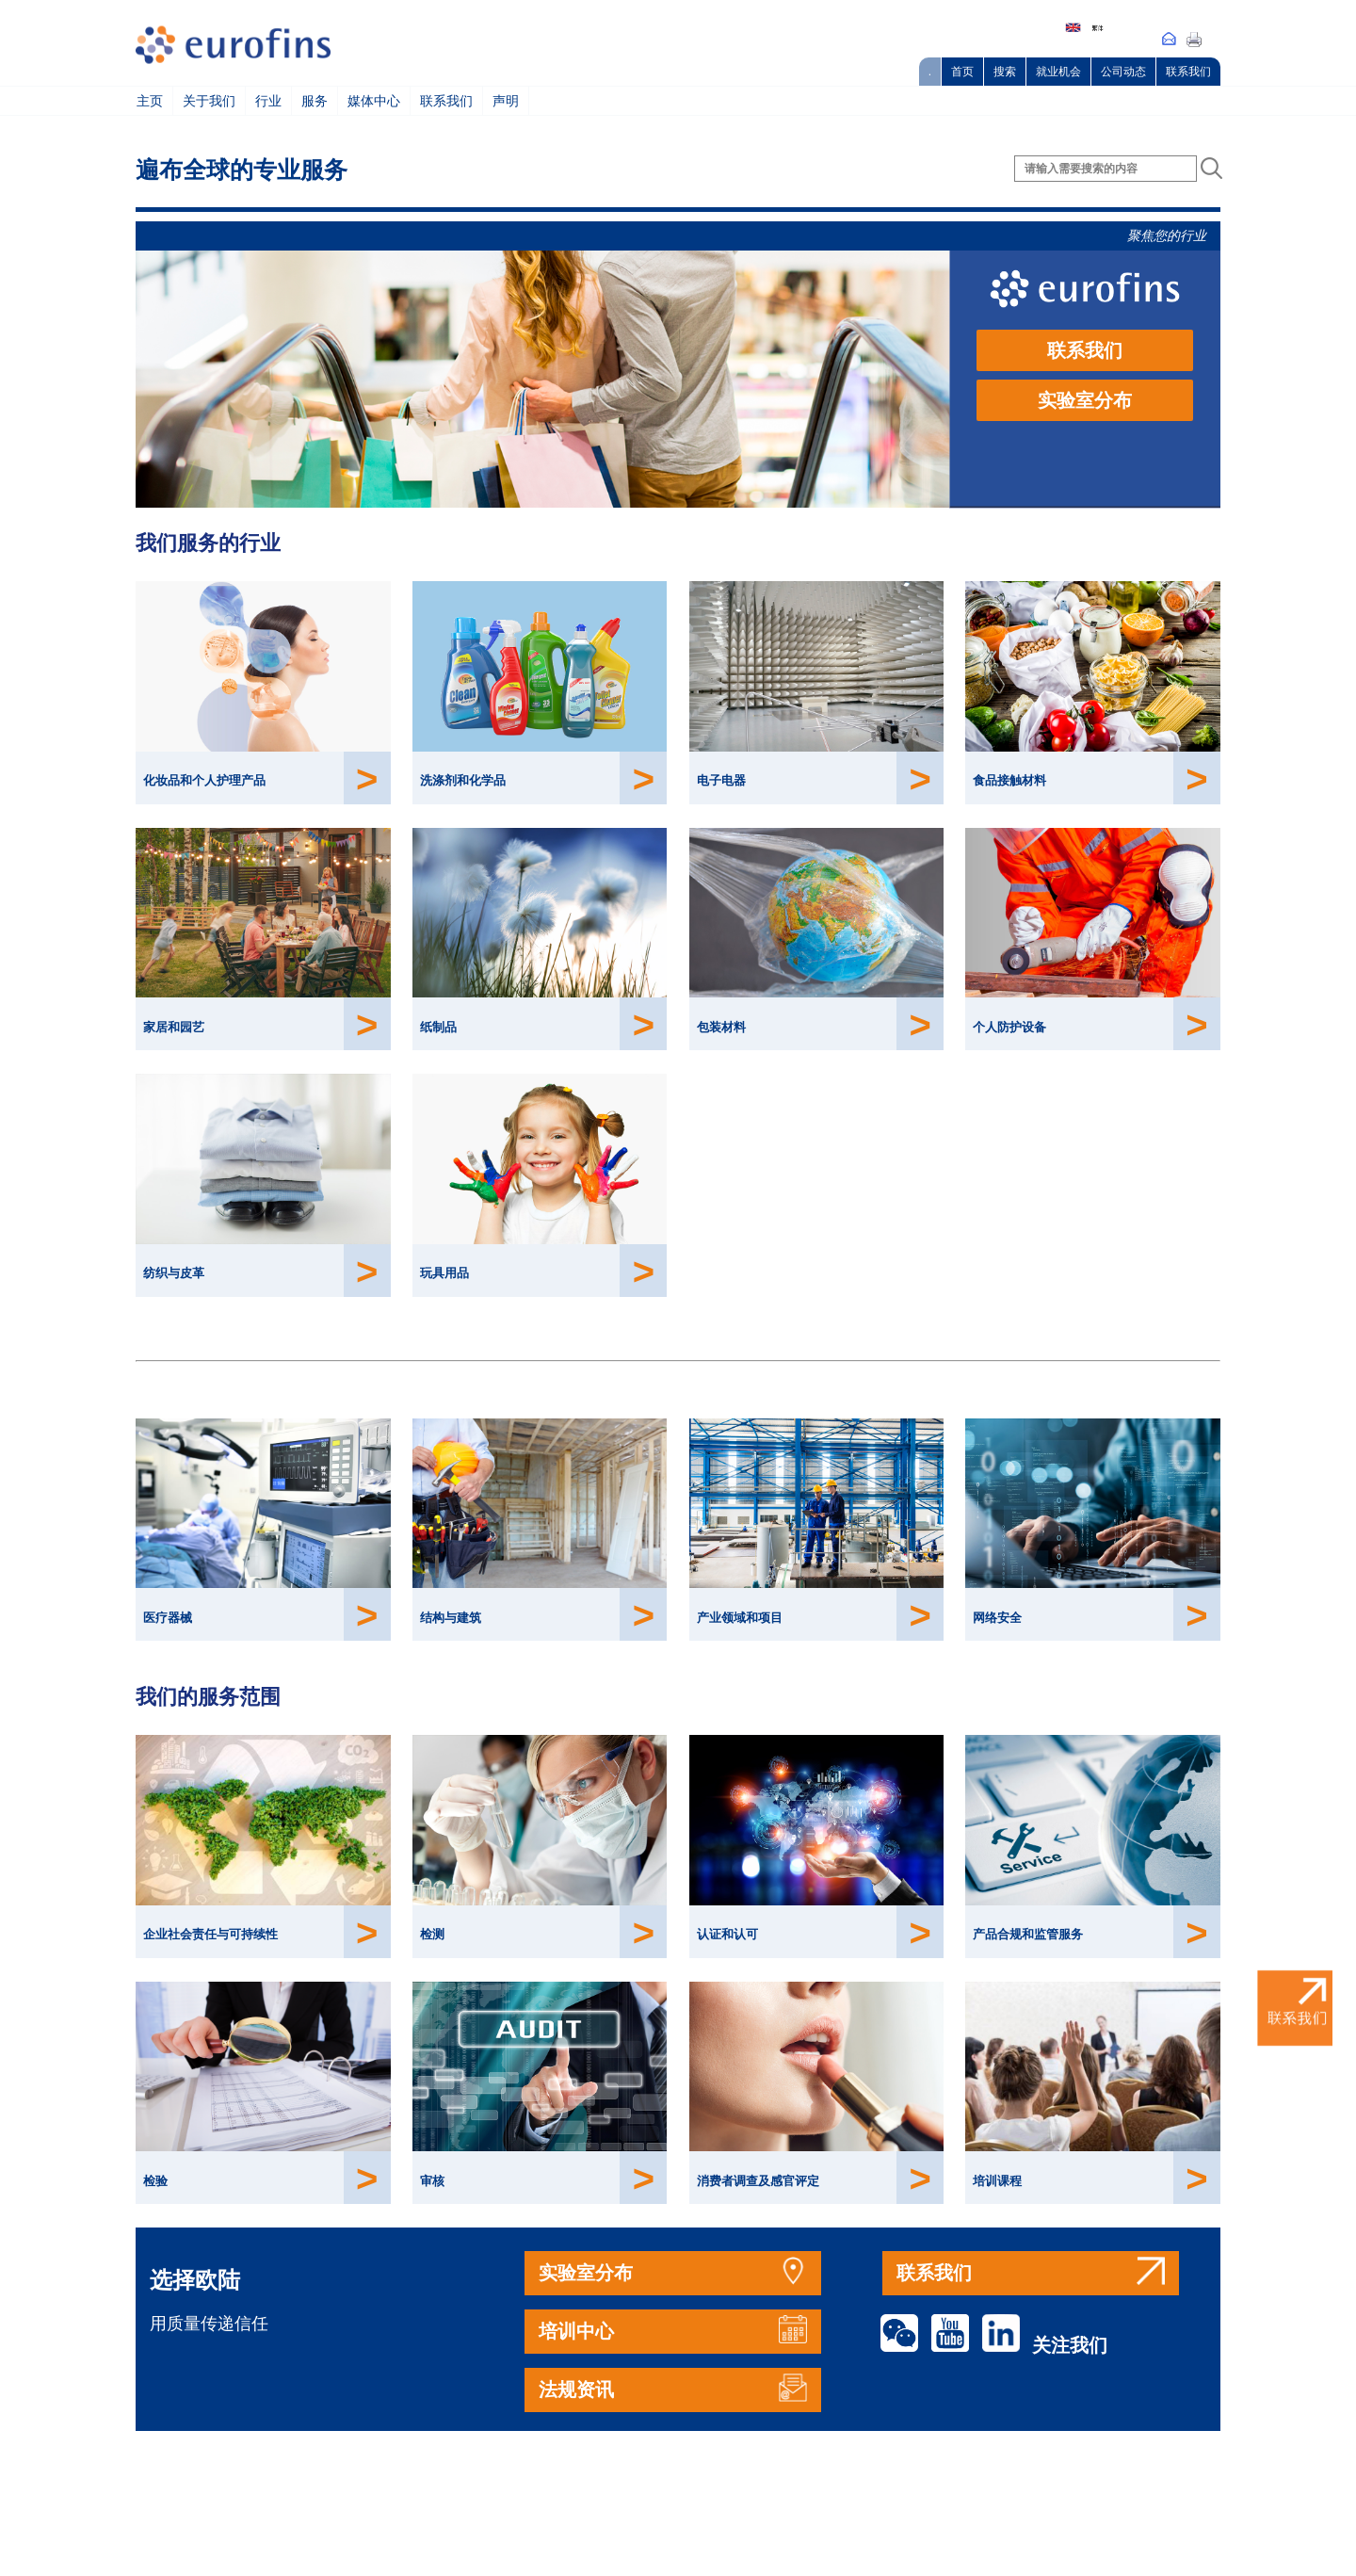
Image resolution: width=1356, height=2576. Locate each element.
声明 (505, 100)
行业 (268, 100)
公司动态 (1123, 71)
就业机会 (1058, 71)
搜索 (1004, 71)
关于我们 (209, 100)
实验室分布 (1085, 400)
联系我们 (1188, 71)
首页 (962, 71)
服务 (314, 100)
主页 (150, 100)
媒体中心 (373, 100)
